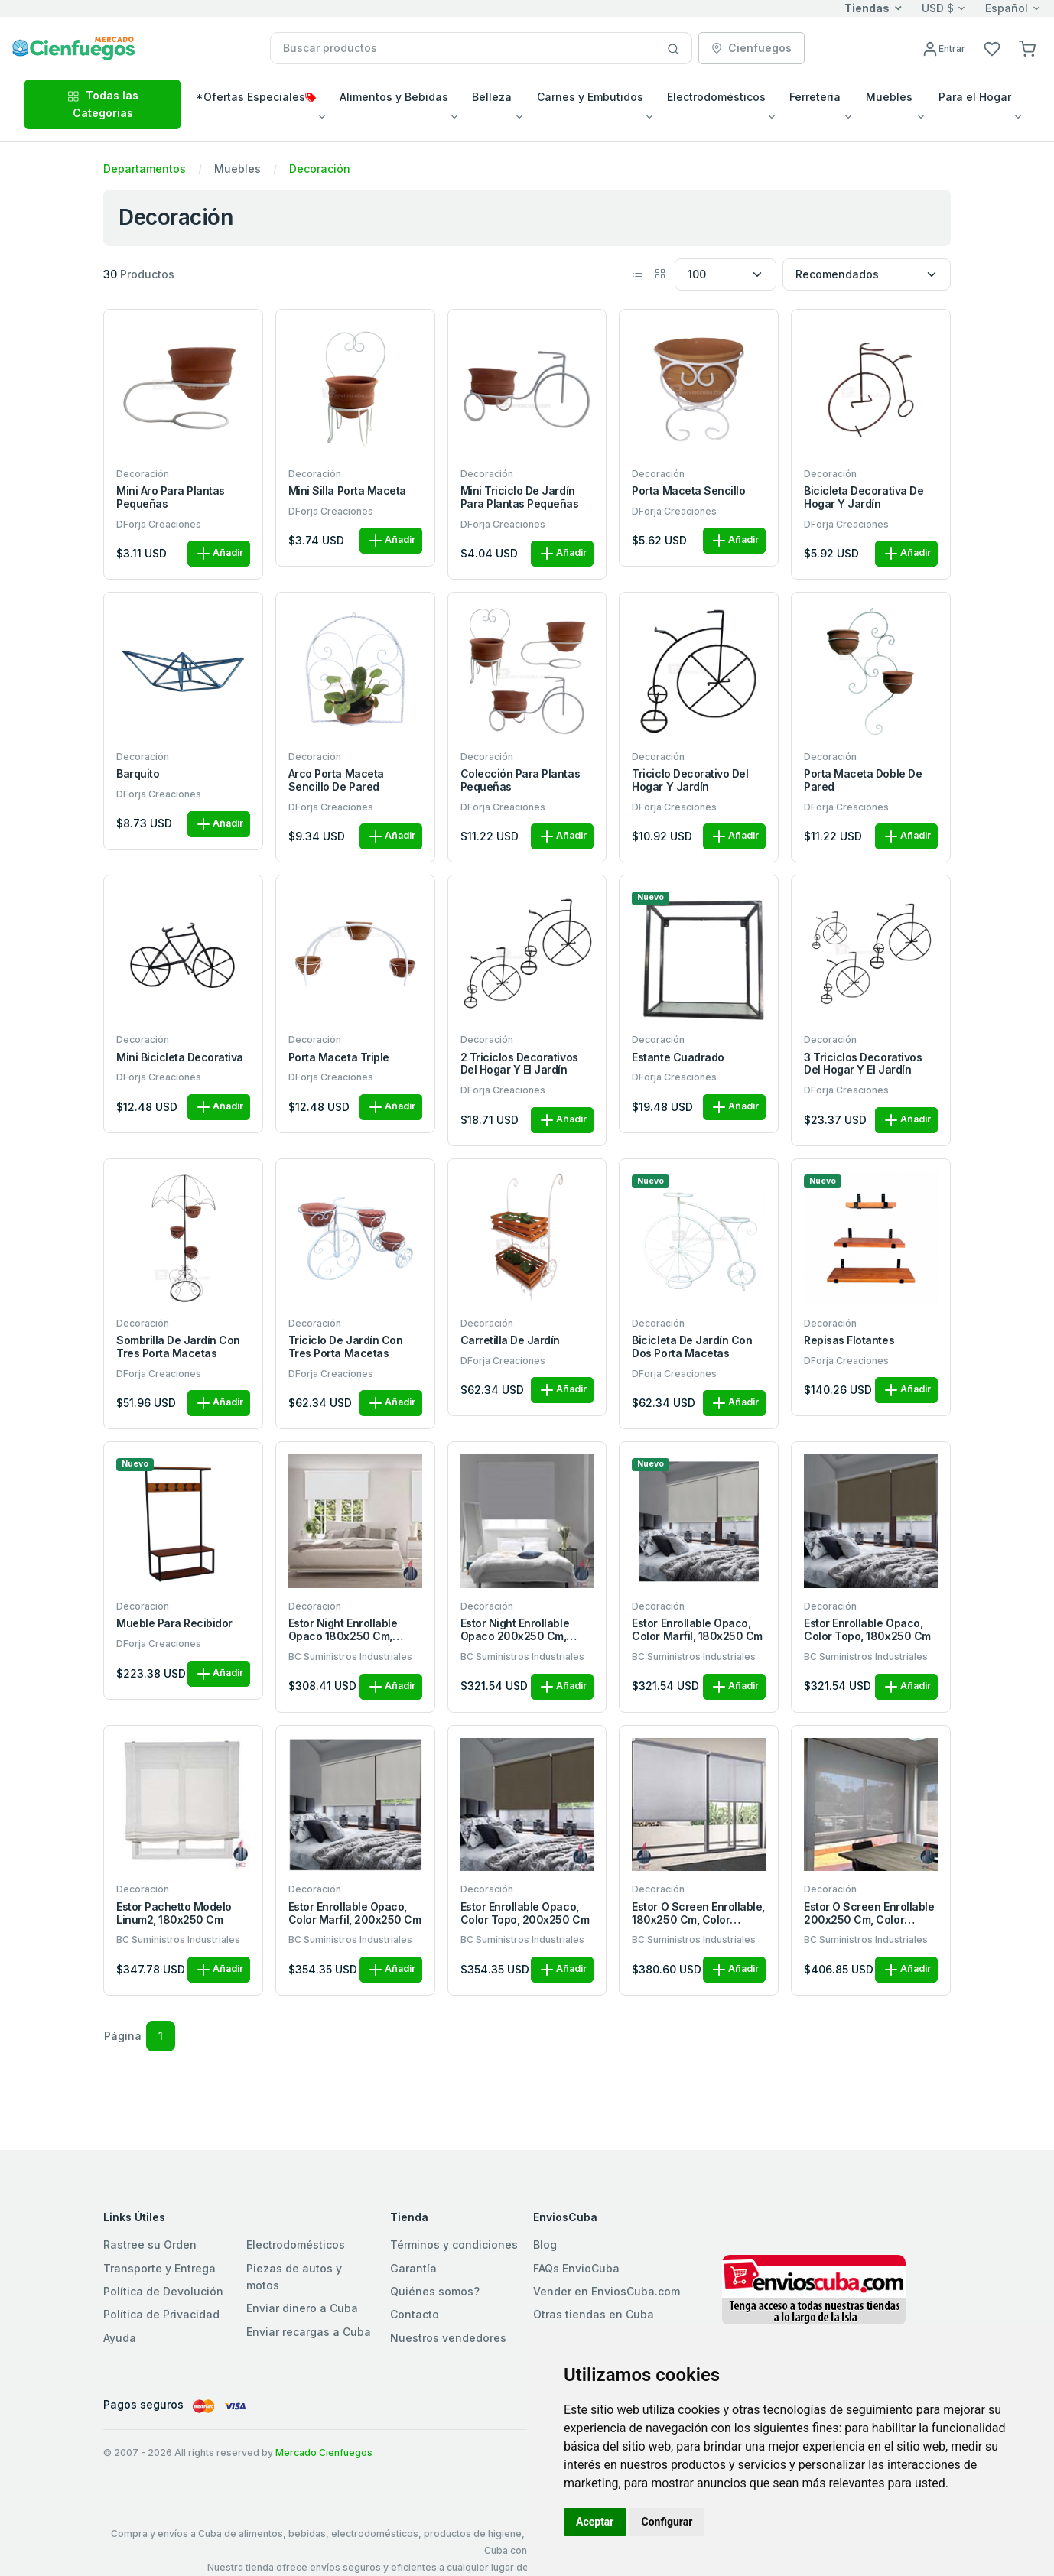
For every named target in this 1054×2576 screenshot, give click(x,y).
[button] (1027, 47)
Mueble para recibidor (174, 1623)
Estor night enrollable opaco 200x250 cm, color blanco (514, 1630)
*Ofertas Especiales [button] (256, 96)
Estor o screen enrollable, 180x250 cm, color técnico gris (698, 1914)
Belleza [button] (492, 96)
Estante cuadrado (678, 1057)
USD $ (938, 8)
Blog (545, 2244)
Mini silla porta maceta (347, 491)
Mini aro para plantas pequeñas (170, 497)
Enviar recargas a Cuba (308, 2331)
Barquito (137, 774)
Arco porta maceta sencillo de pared (336, 780)
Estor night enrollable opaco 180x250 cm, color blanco (342, 1630)
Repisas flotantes (849, 1340)
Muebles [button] (889, 96)
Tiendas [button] (867, 8)
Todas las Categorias (102, 104)
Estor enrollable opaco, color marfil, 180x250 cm (697, 1629)
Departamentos (144, 168)
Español (1006, 8)
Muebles (237, 168)
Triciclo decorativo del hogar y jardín (690, 780)
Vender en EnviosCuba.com (606, 2291)
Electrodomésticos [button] (716, 96)
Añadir (218, 553)
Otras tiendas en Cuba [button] (593, 2314)
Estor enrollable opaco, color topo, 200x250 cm (524, 1913)
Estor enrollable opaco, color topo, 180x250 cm (867, 1629)
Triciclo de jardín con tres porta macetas (345, 1346)
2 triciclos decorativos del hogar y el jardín (519, 1064)
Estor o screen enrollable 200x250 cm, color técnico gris (869, 1914)
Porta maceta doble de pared (863, 780)
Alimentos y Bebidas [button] (394, 96)
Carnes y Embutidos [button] (590, 96)
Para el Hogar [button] (975, 96)
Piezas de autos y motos (294, 2277)
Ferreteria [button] (815, 96)
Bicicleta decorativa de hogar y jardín (863, 497)
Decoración (319, 168)
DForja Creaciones (158, 524)
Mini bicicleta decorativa (179, 1057)
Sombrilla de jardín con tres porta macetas (178, 1346)
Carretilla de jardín (510, 1340)
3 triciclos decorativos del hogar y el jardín (863, 1064)
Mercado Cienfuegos (323, 2452)
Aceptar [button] (595, 2522)
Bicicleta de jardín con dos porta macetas (692, 1346)
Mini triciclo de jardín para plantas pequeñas (519, 497)
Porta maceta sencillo (688, 491)
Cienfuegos (751, 47)
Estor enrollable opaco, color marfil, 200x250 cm (354, 1913)
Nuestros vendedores (448, 2337)
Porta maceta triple (338, 1057)
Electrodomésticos (295, 2244)
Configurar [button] (667, 2522)
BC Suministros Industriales (350, 1656)
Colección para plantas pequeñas (520, 780)
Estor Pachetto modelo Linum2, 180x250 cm (174, 1913)
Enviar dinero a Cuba (302, 2308)
